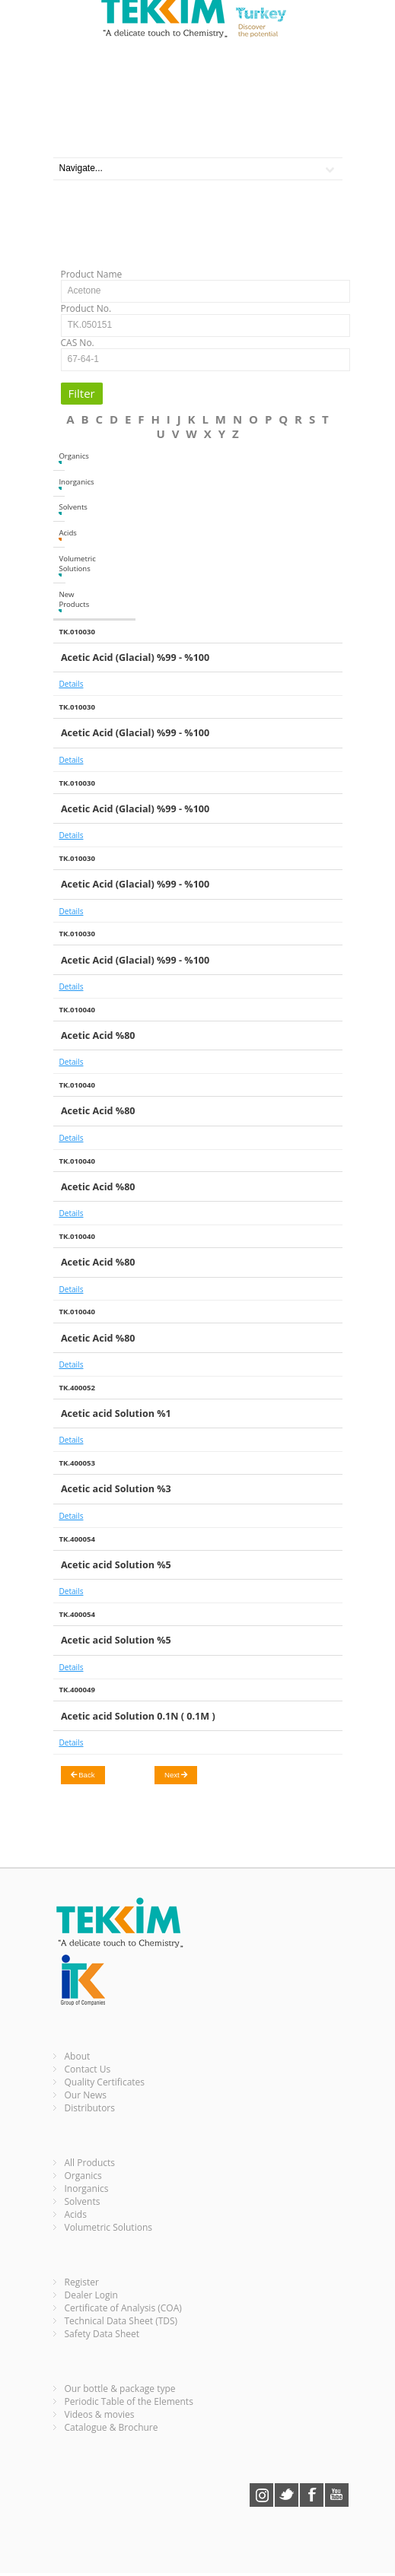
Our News (86, 2095)
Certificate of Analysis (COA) (123, 2308)
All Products (90, 2162)
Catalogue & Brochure (111, 2427)
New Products (62, 600)
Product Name (92, 274)
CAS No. (77, 342)
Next (175, 1775)
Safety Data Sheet (102, 2333)
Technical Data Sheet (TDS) (121, 2321)
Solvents (62, 508)
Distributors (90, 2108)
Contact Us (88, 2069)
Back (83, 1775)
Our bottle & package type (120, 2388)
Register (82, 2282)
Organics (62, 457)
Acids (62, 534)
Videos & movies (100, 2414)
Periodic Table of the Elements (129, 2401)
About (78, 2056)
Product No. (86, 308)
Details (71, 683)
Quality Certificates (105, 2082)
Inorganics (62, 483)
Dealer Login (91, 2295)
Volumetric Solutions (62, 565)
